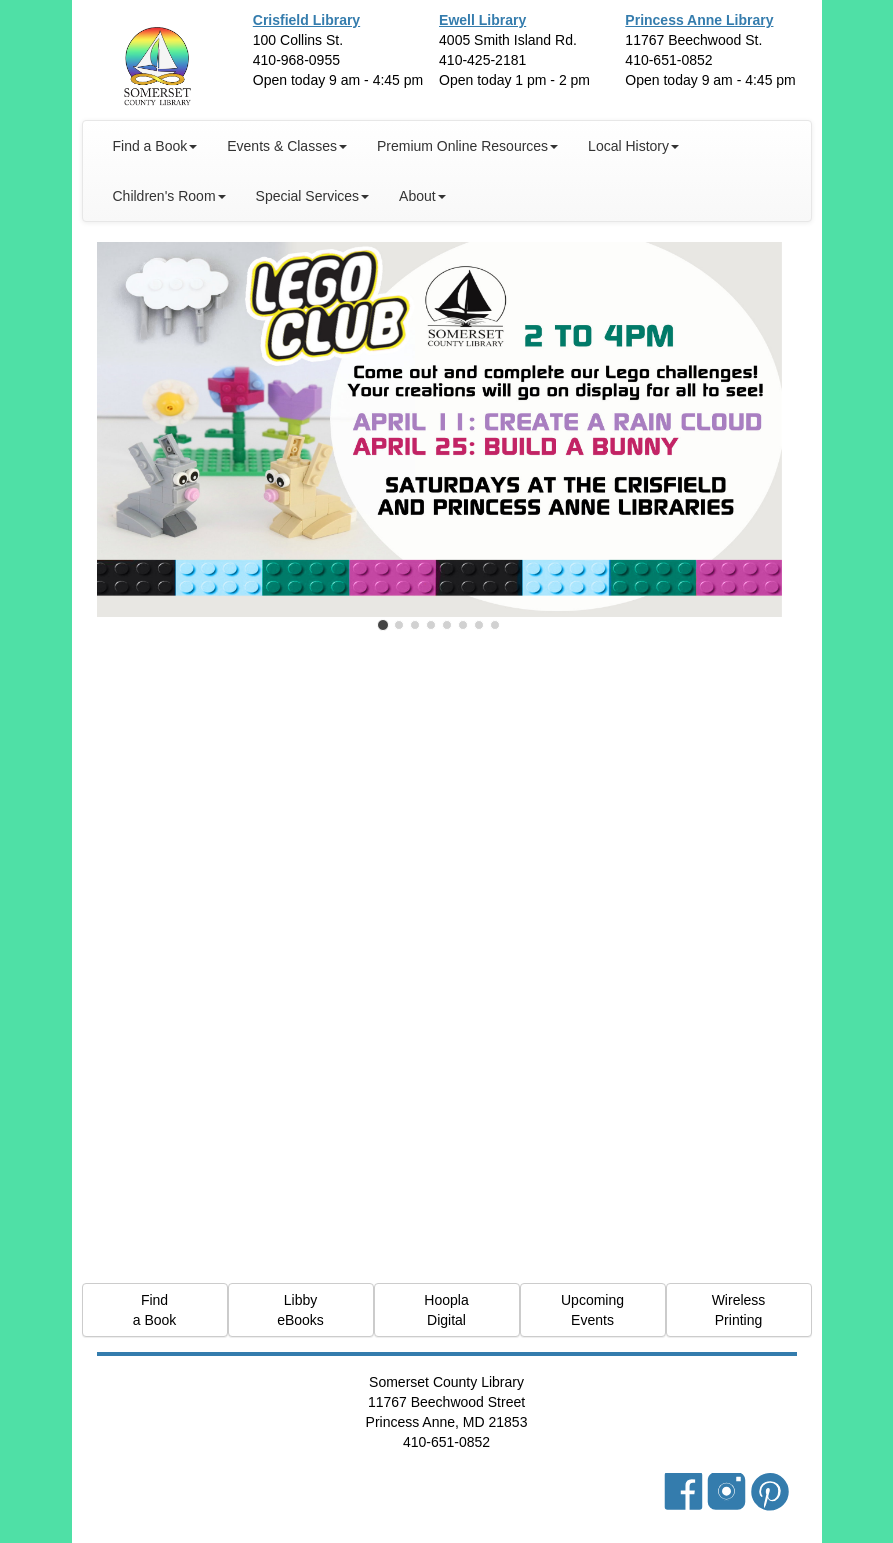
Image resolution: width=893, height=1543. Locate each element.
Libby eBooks (300, 1310)
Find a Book (155, 1310)
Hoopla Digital (446, 1310)
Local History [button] (633, 146)
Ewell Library (482, 20)
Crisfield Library (306, 20)
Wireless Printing (739, 1310)
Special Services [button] (313, 196)
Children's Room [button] (169, 196)
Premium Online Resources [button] (467, 146)
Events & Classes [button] (287, 146)
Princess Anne (699, 20)
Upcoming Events (592, 1310)
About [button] (422, 196)
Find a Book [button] (155, 146)
